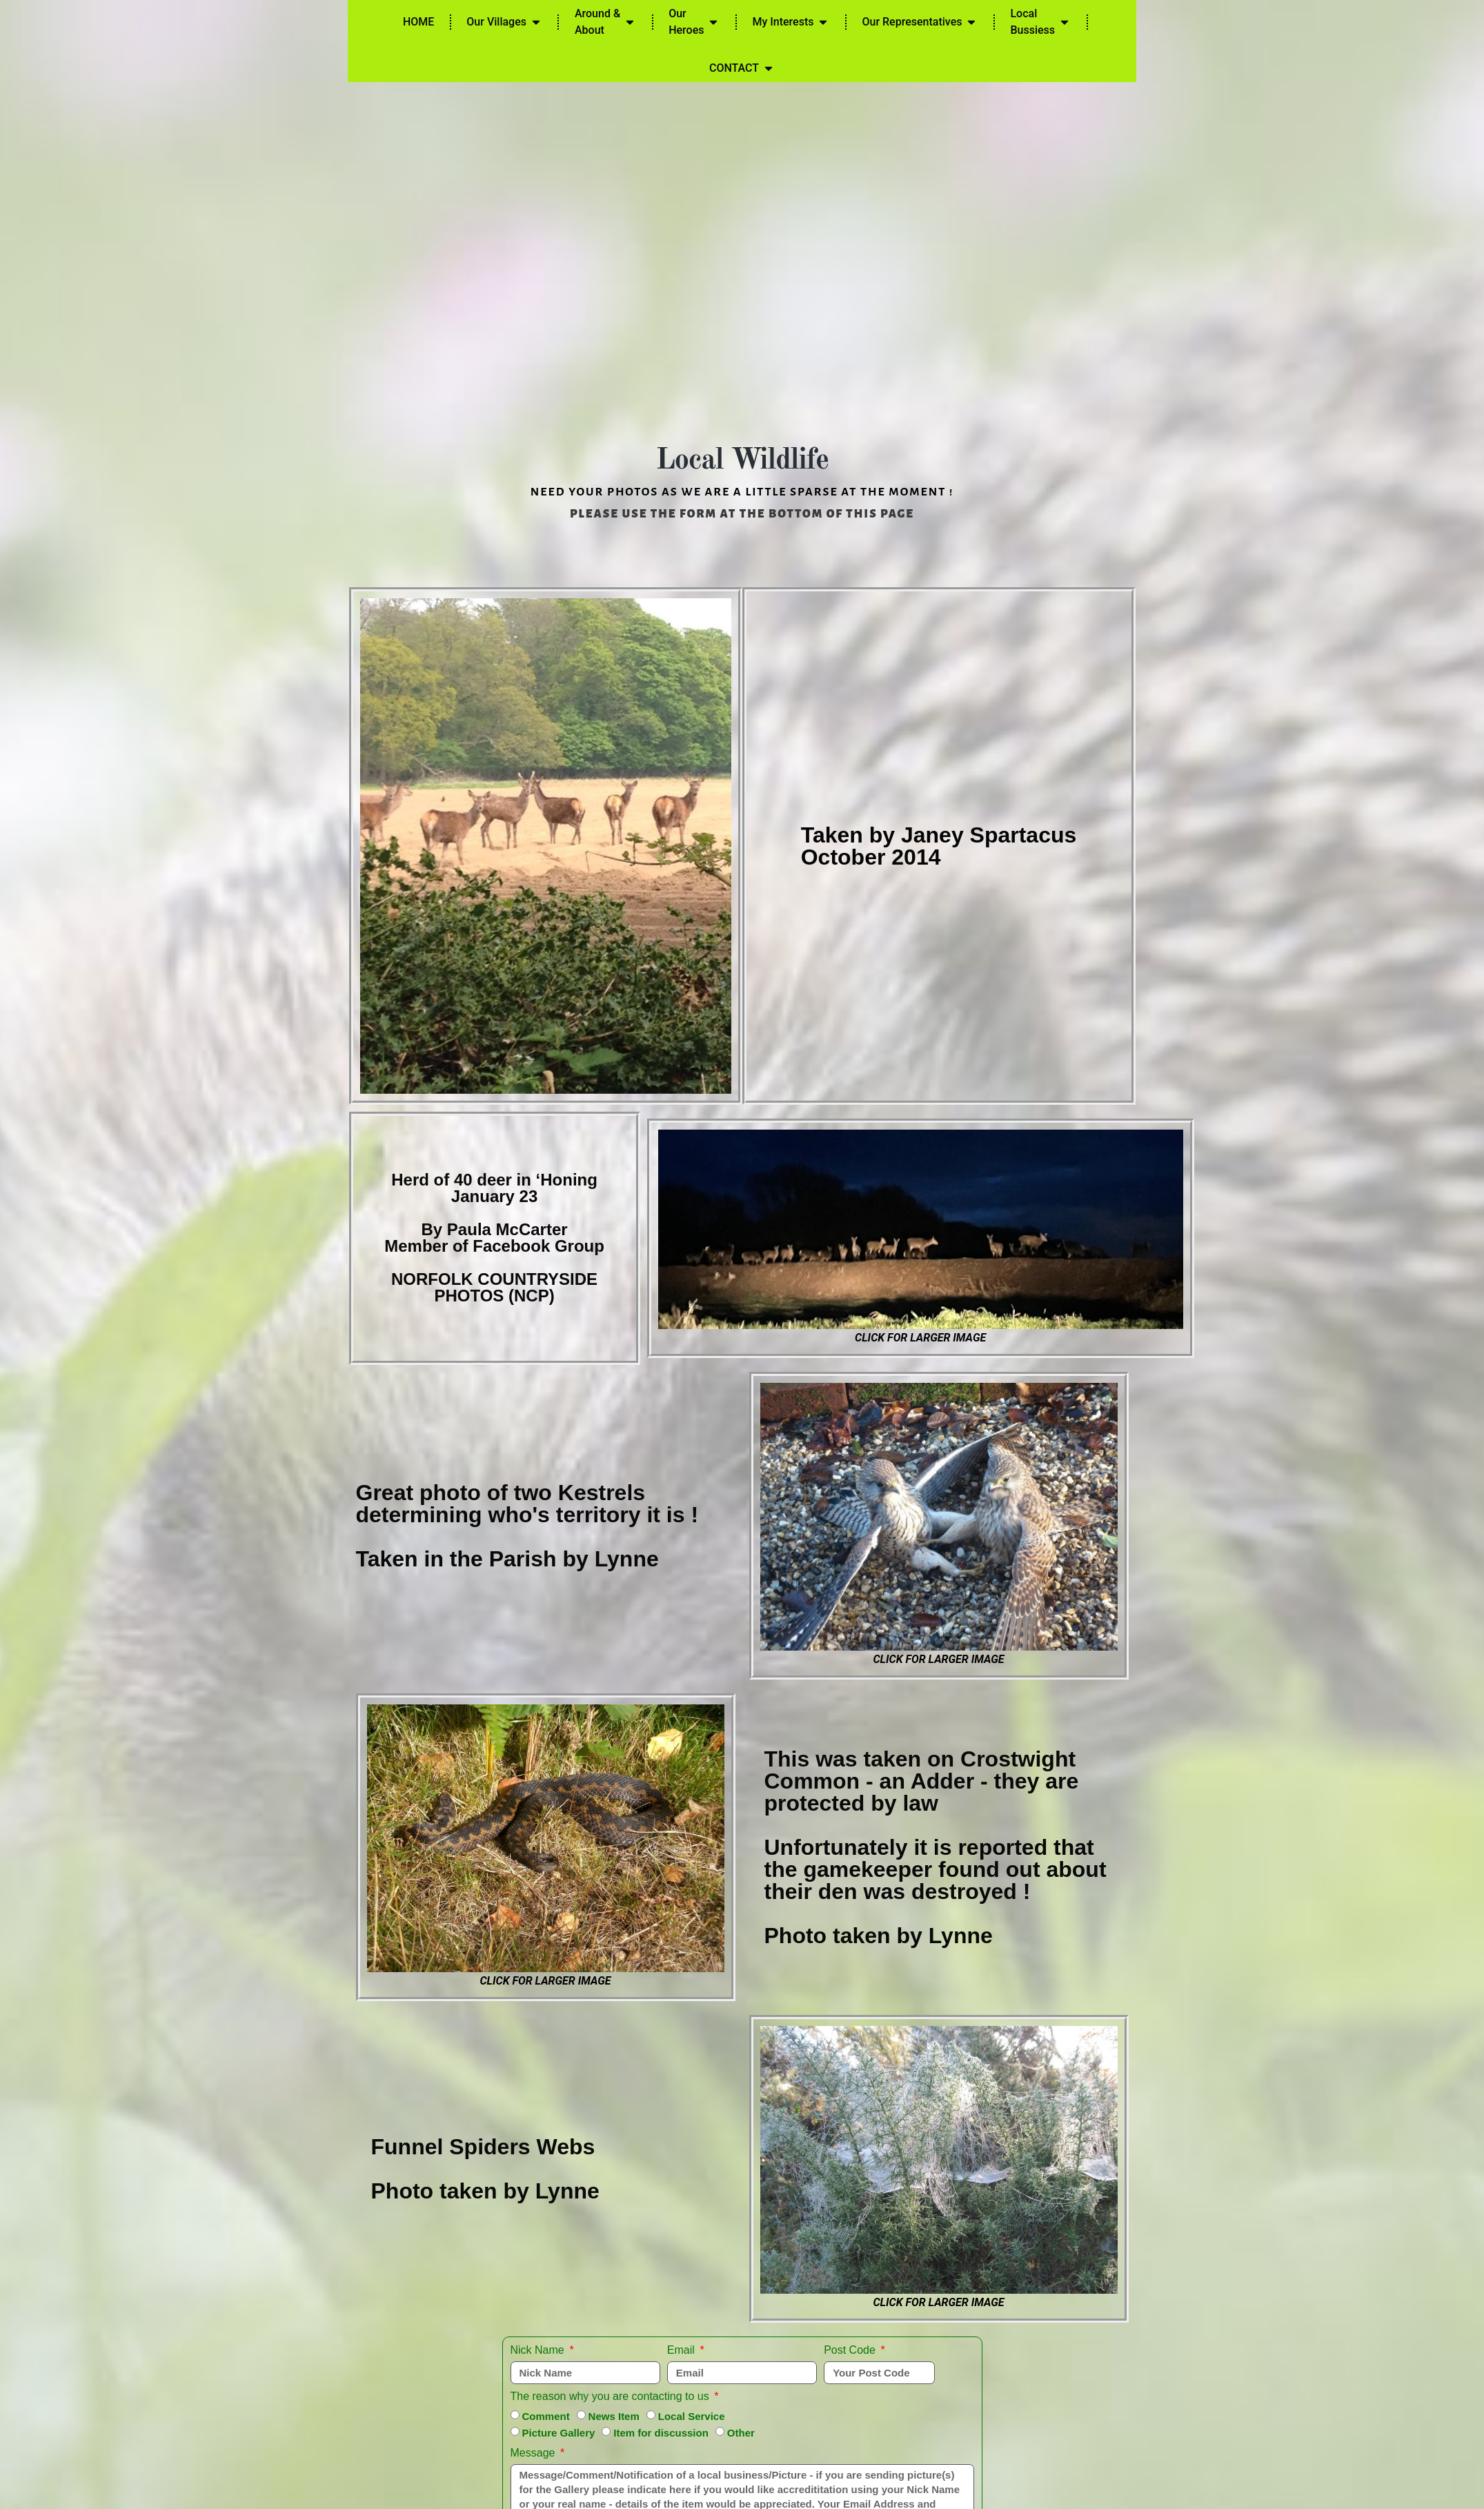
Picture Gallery (558, 2433)
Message (534, 2453)
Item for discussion (661, 2433)
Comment (545, 2416)
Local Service (691, 2416)
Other (741, 2433)
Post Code (851, 2350)
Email (682, 2350)
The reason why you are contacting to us (612, 2396)
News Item (614, 2416)
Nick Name (539, 2350)
